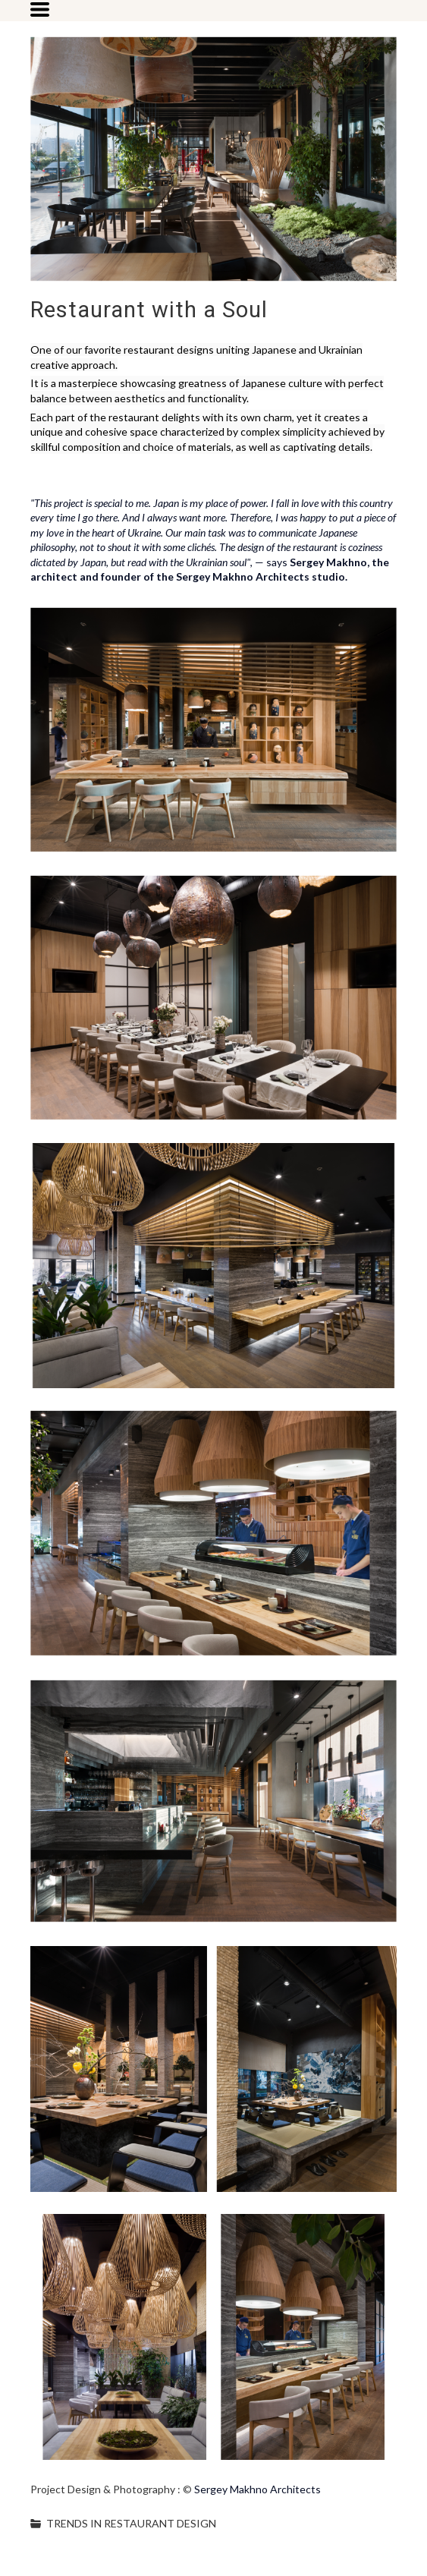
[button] (39, 9)
